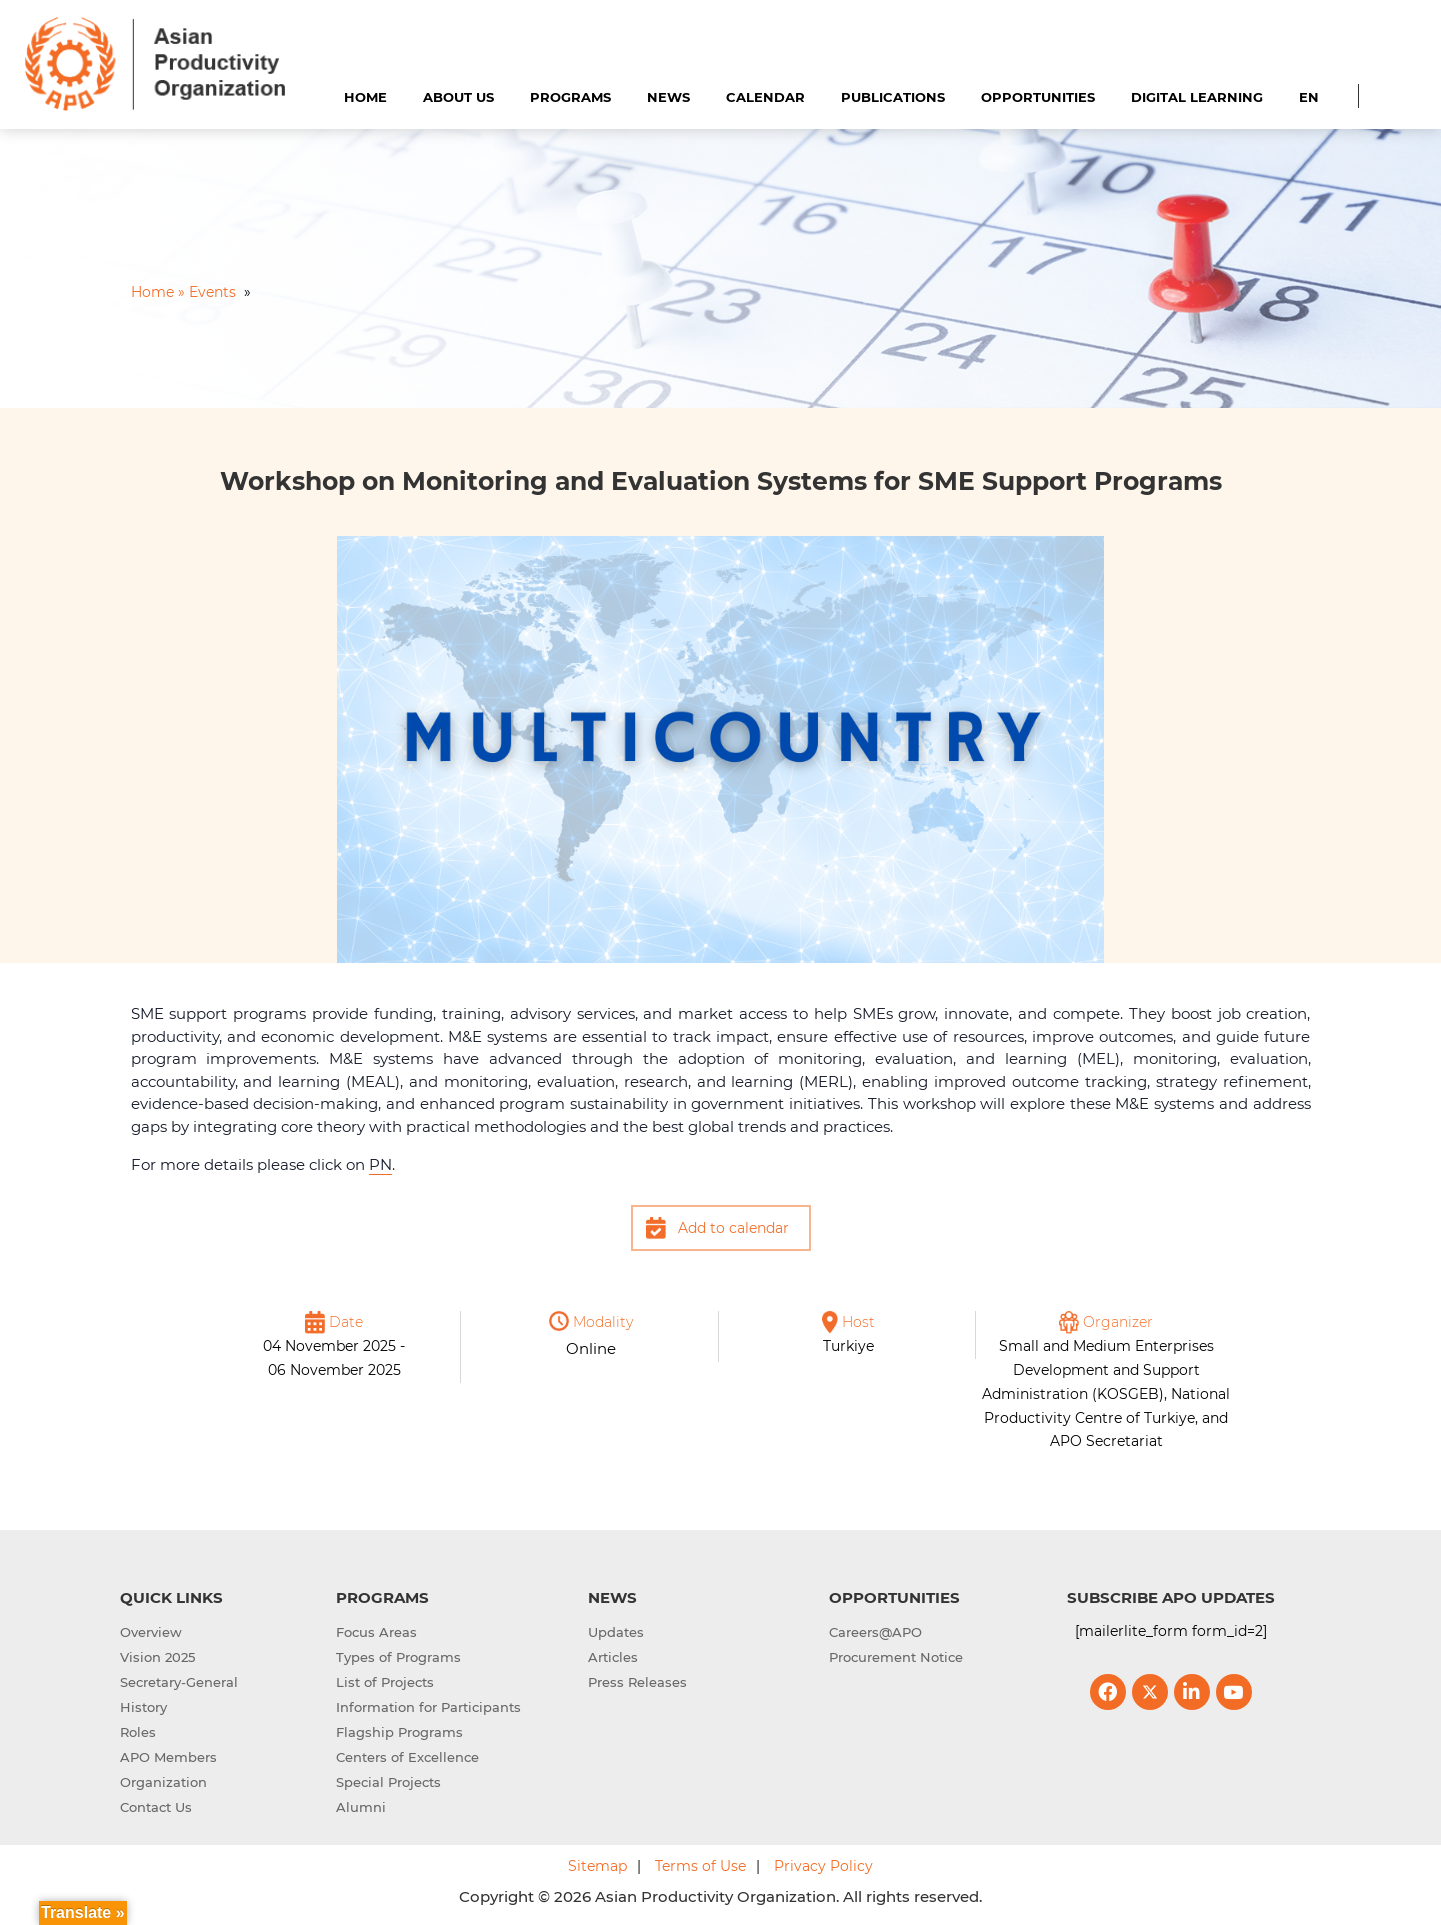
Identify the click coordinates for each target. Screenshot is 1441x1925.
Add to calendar (733, 1228)
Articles (613, 1657)
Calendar (765, 97)
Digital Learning (1197, 97)
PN (380, 1164)
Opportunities (1038, 97)
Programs (570, 97)
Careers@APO (875, 1632)
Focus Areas (376, 1632)
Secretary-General (179, 1682)
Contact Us (156, 1807)
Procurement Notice (896, 1657)
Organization (163, 1782)
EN (1309, 97)
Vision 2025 (157, 1657)
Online (591, 1348)
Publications (893, 97)
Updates (616, 1632)
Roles (138, 1732)
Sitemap (597, 1866)
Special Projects (388, 1782)
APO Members (168, 1757)
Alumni (361, 1807)
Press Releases (637, 1682)
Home (365, 97)
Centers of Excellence (407, 1757)
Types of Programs (398, 1657)
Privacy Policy (823, 1866)
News (668, 97)
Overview (151, 1632)
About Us (458, 97)
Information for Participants (428, 1707)
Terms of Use (700, 1866)
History (143, 1707)
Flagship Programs (399, 1732)
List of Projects (385, 1682)
